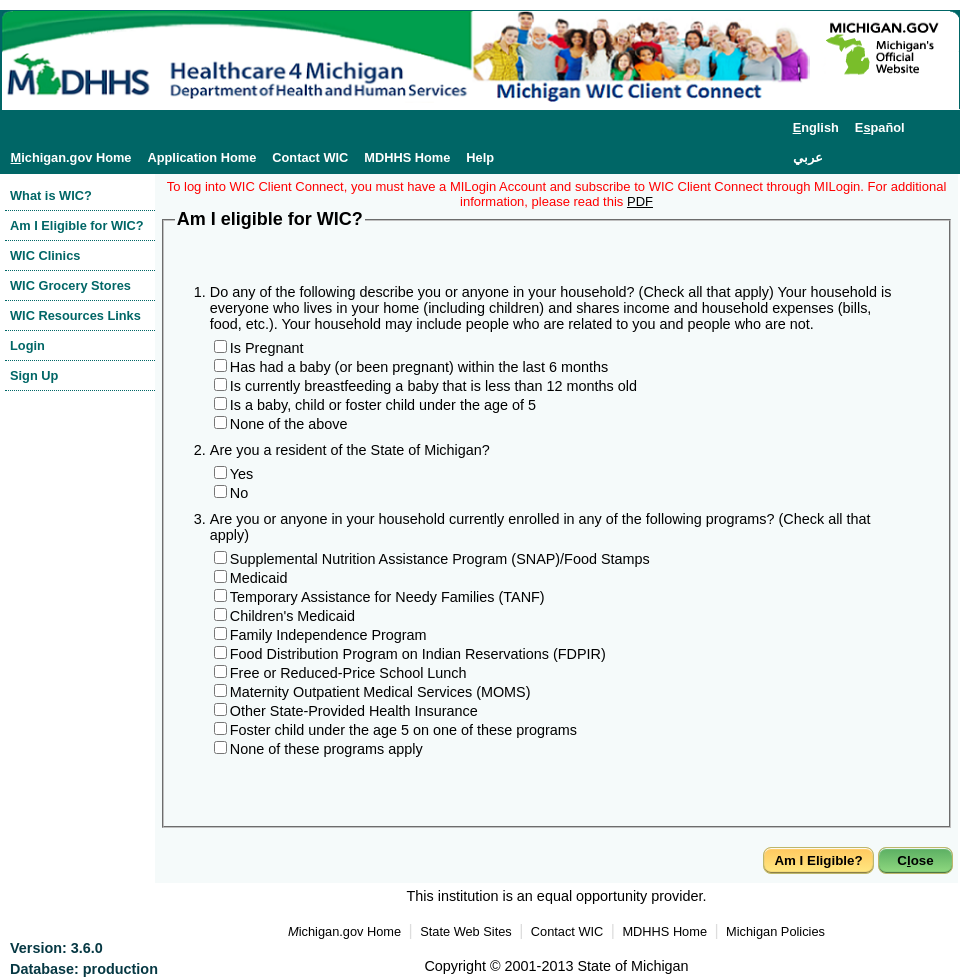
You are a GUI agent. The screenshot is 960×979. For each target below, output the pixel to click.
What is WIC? (51, 195)
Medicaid (259, 578)
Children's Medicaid (292, 616)
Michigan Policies (775, 931)
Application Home (201, 157)
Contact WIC (310, 157)
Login (27, 345)
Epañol (880, 127)
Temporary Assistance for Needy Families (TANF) (387, 597)
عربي (808, 157)
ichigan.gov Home (71, 157)
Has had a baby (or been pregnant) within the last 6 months (419, 367)
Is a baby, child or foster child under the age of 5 (383, 405)
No (239, 493)
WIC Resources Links (75, 315)
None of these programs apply (326, 749)
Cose (915, 860)
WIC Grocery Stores (70, 285)
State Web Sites (466, 931)
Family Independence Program (328, 635)
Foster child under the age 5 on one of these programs (403, 730)
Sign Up (34, 375)
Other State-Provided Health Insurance (354, 711)
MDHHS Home (407, 157)
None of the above (289, 424)
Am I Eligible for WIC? (77, 225)
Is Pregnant (267, 348)
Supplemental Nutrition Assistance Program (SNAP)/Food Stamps (440, 559)
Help (480, 157)
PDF (640, 201)
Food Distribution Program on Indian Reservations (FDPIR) (418, 654)
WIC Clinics (45, 255)
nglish (816, 127)
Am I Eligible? (818, 860)
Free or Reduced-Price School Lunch (348, 673)
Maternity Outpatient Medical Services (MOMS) (380, 692)
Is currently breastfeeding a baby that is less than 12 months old (433, 386)
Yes (241, 474)
